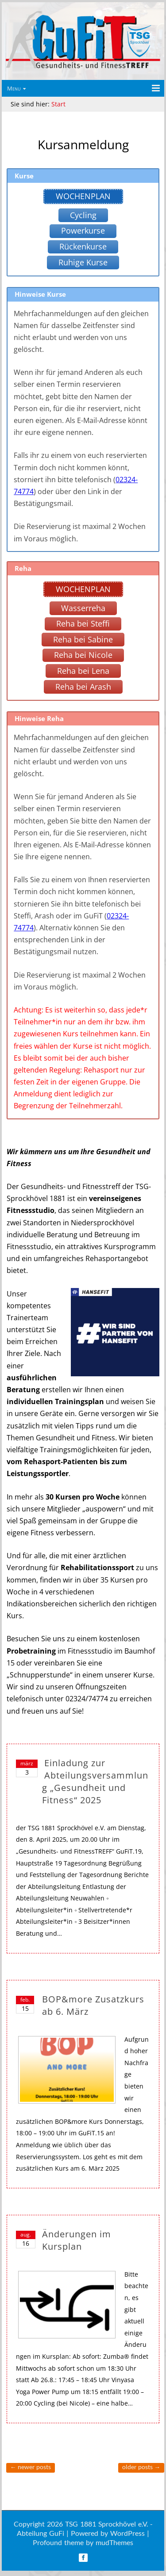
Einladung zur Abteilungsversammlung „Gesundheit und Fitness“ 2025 (95, 1781)
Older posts (141, 2466)
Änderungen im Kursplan (76, 2240)
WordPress (127, 2533)
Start (58, 104)
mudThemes (114, 2542)
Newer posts (30, 2466)
